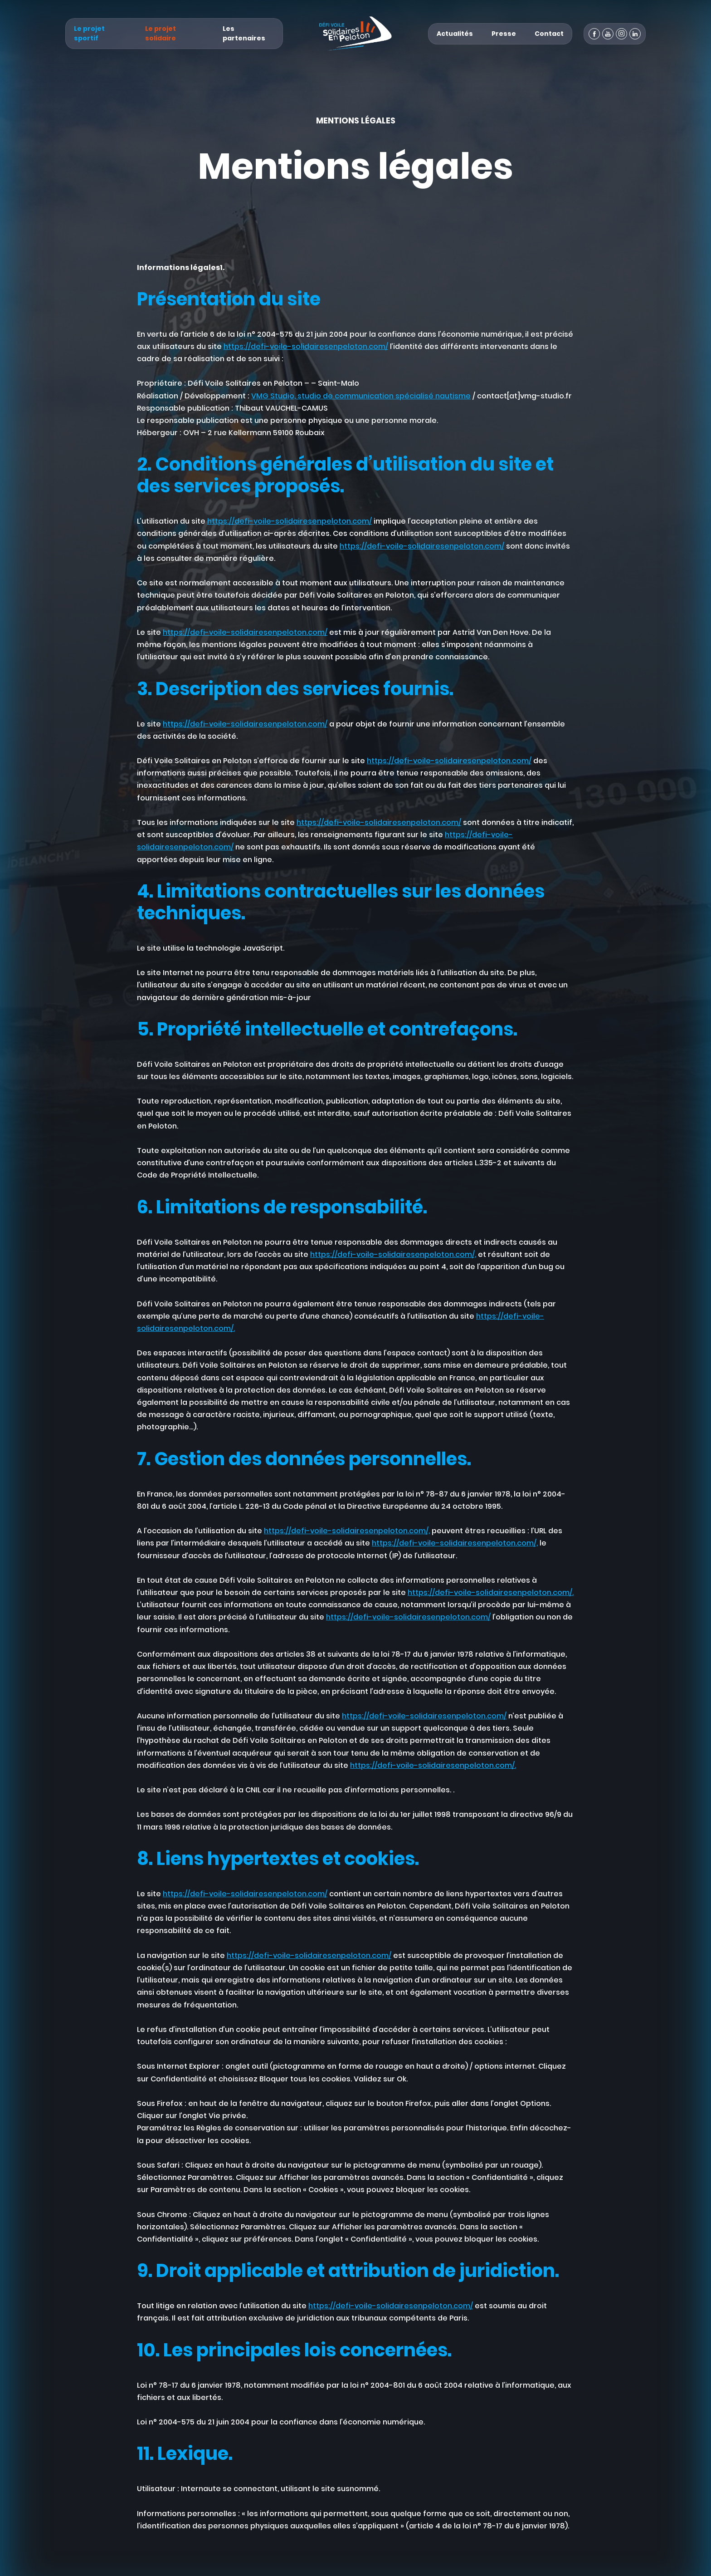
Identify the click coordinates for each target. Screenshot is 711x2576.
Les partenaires (244, 33)
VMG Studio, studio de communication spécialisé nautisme (361, 396)
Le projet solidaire (160, 33)
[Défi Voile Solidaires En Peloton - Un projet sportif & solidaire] (355, 33)
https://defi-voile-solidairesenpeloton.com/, (393, 1254)
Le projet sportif (89, 33)
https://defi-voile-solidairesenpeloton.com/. (491, 1592)
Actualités (455, 33)
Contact (549, 33)
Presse (504, 33)
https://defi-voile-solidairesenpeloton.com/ (306, 346)
